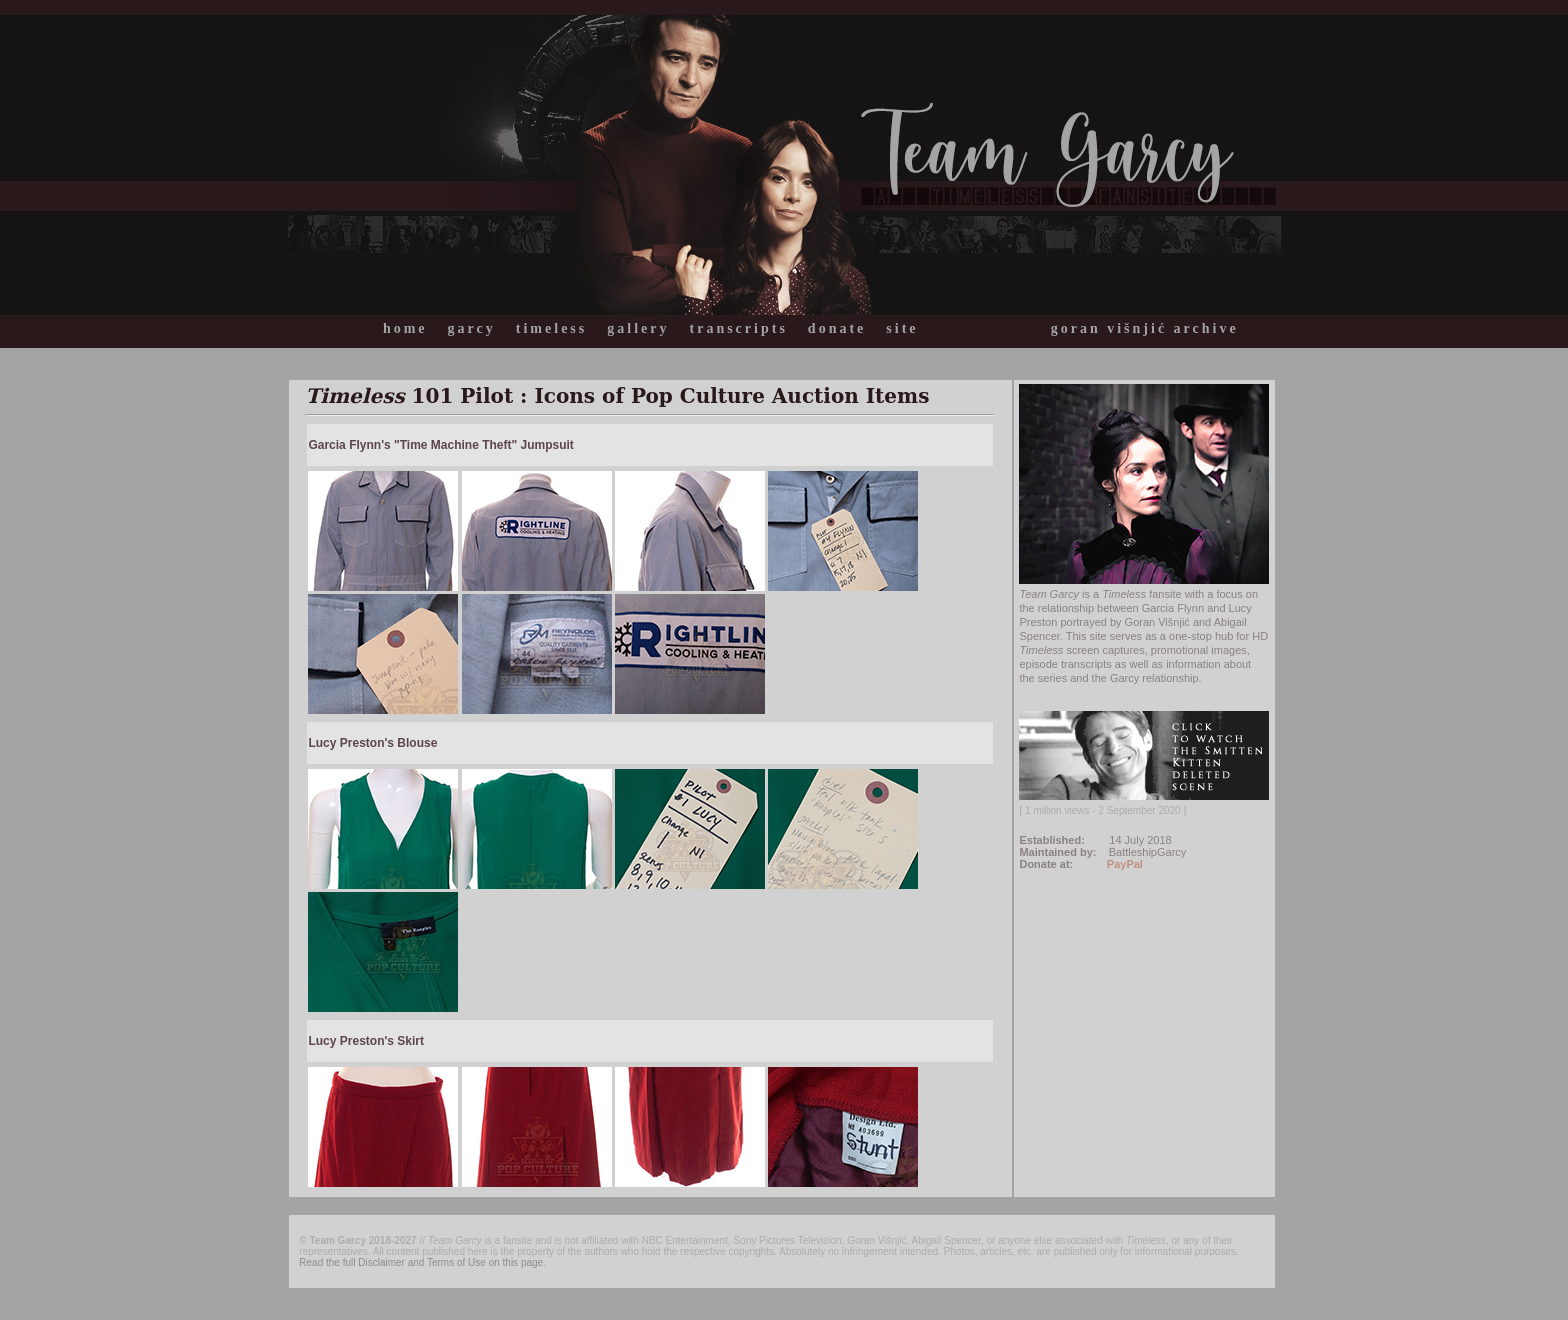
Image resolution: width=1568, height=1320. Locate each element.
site (902, 328)
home (405, 328)
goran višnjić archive (1145, 328)
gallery (638, 328)
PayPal (1125, 864)
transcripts (739, 328)
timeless (551, 328)
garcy (472, 328)
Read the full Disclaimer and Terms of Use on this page (421, 1262)
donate (837, 328)
